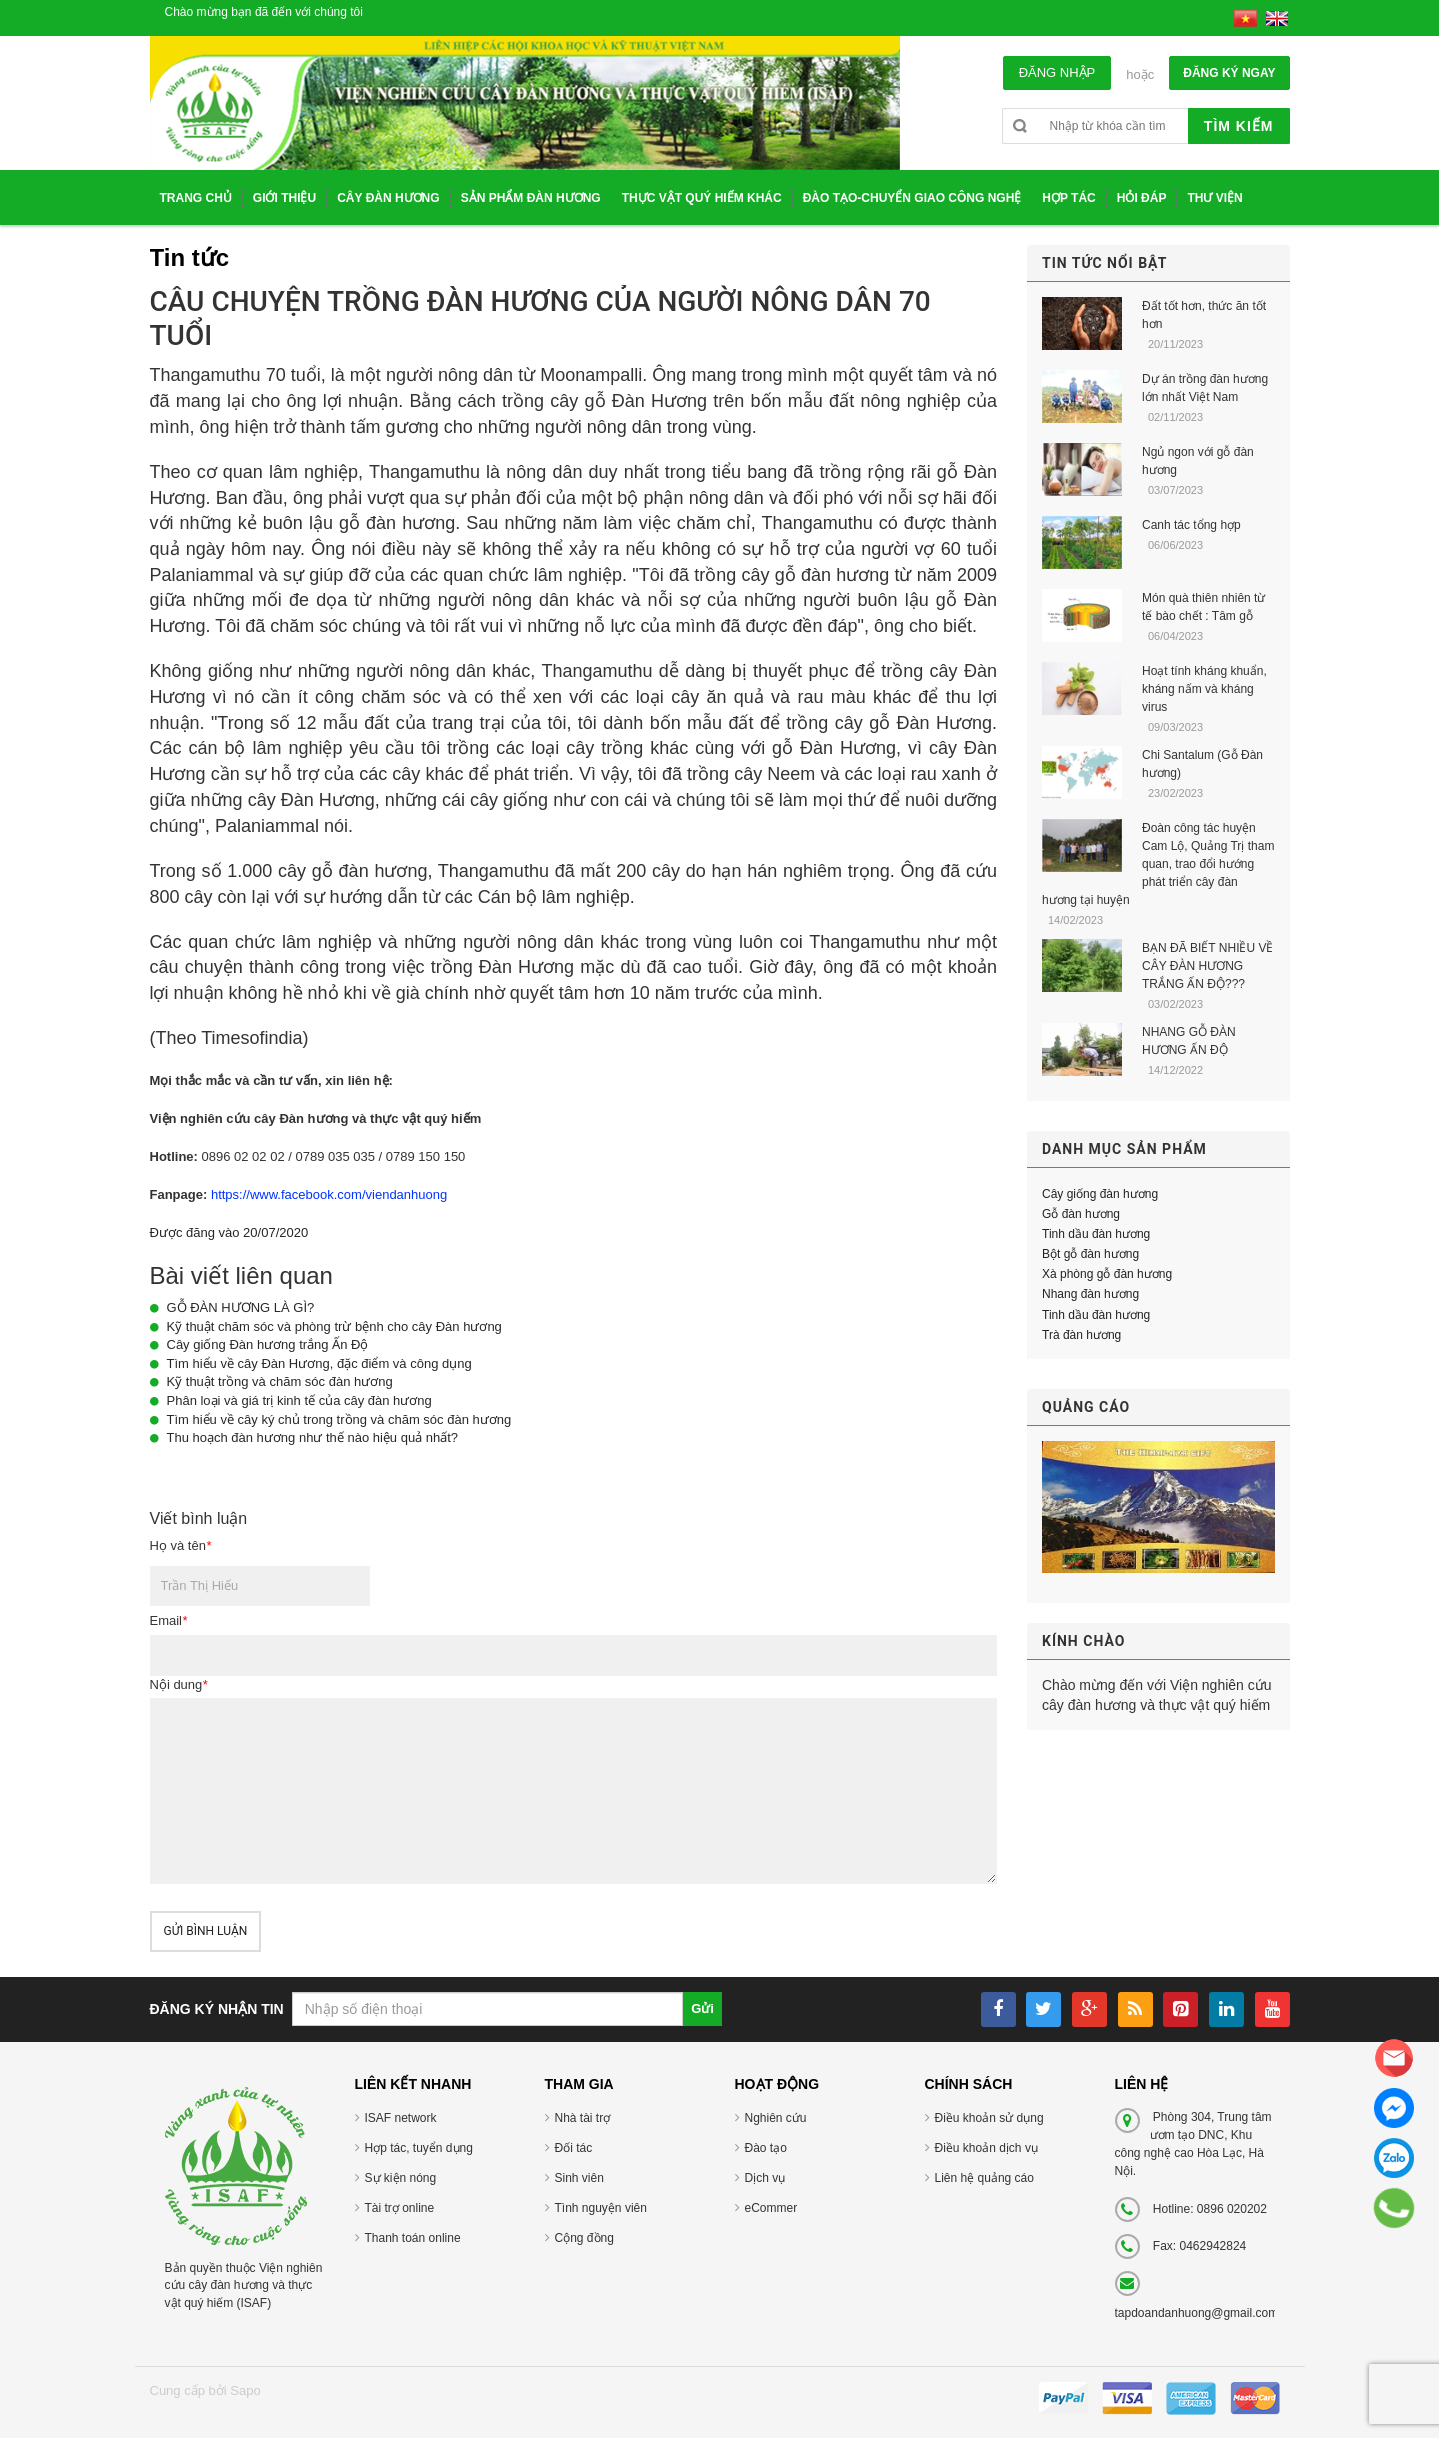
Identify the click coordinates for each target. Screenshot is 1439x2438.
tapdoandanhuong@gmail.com (1197, 2313)
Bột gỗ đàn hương (1090, 1254)
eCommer (771, 2208)
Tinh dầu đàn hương (1096, 1234)
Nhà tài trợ (583, 2118)
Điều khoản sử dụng (989, 2118)
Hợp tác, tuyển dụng (419, 2148)
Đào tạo (766, 2148)
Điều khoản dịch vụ (986, 2148)
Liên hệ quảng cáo (984, 2178)
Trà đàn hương (1081, 1335)
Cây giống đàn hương (1100, 1194)
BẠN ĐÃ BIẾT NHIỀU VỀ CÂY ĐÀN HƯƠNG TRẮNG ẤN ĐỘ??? (1207, 966)
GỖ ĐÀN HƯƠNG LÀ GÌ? (241, 1307)
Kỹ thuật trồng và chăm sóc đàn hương (280, 1381)
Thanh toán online (413, 2238)
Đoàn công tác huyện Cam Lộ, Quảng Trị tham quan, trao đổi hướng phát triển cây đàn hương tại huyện (1158, 864)
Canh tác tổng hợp (1191, 525)
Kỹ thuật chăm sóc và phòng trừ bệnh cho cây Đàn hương (334, 1326)
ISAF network (401, 2118)
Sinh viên (579, 2178)
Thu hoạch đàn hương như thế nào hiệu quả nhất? (313, 1437)
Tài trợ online (400, 2208)
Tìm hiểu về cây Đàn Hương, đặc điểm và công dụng (319, 1363)
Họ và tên (180, 1545)
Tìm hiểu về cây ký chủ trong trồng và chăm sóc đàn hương (339, 1419)
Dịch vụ (765, 2178)
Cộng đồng (584, 2238)
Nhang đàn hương (1090, 1294)
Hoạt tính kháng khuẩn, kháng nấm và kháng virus (1204, 689)
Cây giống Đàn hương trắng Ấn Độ (268, 1344)
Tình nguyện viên (601, 2208)
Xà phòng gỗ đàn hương (1107, 1274)
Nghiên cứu (776, 2118)
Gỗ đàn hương (1081, 1214)
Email (169, 1620)
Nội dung (179, 1684)
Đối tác (574, 2148)
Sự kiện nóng (401, 2178)
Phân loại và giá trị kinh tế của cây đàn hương (299, 1400)
